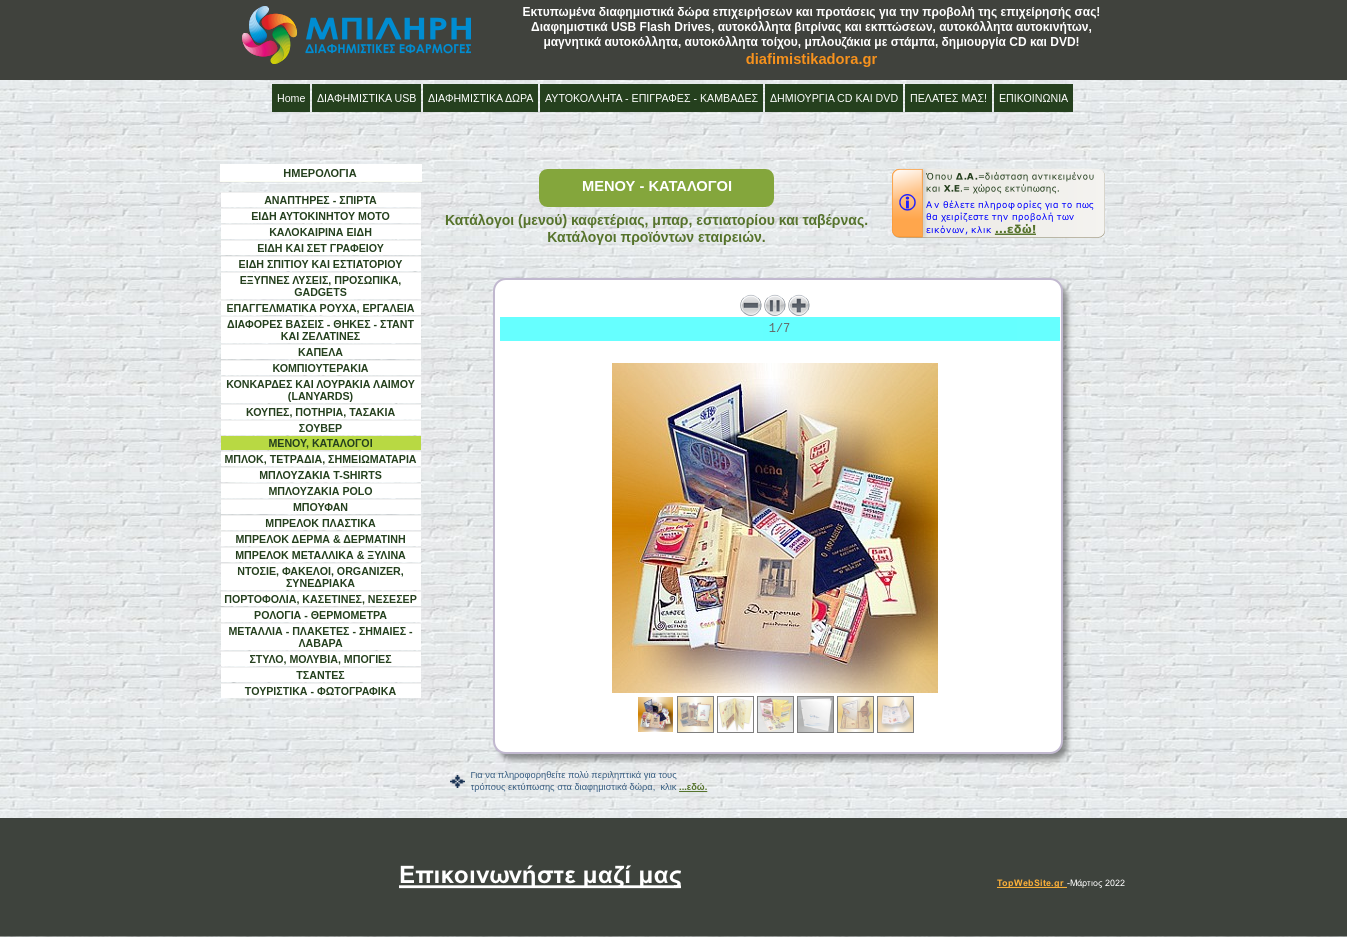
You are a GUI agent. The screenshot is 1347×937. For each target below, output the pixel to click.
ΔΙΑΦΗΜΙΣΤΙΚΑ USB (366, 98)
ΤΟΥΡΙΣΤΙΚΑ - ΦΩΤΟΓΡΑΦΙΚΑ (320, 691)
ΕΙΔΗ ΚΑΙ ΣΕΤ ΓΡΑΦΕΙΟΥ (320, 248)
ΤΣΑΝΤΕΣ (320, 675)
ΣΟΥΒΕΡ (320, 428)
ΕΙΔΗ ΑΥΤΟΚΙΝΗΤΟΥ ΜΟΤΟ (320, 216)
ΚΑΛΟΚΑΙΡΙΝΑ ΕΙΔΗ (320, 232)
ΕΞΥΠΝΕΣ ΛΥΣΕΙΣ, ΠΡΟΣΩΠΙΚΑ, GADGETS (321, 286)
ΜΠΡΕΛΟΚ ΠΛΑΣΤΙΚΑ (320, 523)
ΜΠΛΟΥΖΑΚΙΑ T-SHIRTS (320, 475)
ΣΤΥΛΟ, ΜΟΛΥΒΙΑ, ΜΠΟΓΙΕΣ (320, 659)
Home (291, 98)
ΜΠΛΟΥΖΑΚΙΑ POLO (320, 491)
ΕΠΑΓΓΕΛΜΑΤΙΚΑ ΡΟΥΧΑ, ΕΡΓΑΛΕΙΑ (321, 308)
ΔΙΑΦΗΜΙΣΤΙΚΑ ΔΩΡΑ (480, 98)
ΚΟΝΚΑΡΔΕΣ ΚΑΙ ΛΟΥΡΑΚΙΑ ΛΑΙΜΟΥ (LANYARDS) (320, 390)
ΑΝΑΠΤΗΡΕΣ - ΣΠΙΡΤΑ (320, 200)
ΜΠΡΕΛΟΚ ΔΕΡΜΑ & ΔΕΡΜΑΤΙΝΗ (320, 539)
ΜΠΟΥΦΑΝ (320, 507)
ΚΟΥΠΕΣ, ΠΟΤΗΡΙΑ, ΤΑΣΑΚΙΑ (320, 412)
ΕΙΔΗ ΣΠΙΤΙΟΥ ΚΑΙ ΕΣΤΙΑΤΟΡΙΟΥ (321, 264)
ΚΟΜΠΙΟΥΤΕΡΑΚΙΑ (320, 368)
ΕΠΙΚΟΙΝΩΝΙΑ (1033, 98)
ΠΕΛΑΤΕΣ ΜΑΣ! (948, 98)
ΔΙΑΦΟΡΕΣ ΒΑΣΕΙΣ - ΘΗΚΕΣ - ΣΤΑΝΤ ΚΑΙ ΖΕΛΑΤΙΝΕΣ (320, 330)
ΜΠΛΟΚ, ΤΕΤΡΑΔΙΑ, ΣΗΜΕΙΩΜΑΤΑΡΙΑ (320, 459)
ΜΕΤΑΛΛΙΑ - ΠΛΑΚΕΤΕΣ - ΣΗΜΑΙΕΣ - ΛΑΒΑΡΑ (320, 637)
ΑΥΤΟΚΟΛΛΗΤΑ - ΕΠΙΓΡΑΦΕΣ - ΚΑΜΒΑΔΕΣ (651, 98)
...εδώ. (693, 787)
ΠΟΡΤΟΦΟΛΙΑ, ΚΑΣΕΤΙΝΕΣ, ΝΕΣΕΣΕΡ (320, 599)
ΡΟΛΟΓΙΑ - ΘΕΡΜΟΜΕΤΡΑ (320, 615)
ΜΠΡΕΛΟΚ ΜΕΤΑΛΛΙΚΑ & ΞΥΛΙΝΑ (320, 555)
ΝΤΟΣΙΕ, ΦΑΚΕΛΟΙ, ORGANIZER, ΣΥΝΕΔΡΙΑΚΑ (320, 577)
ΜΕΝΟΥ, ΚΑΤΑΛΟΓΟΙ (320, 443)
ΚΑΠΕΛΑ (320, 352)
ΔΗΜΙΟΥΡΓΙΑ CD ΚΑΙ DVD (834, 98)
